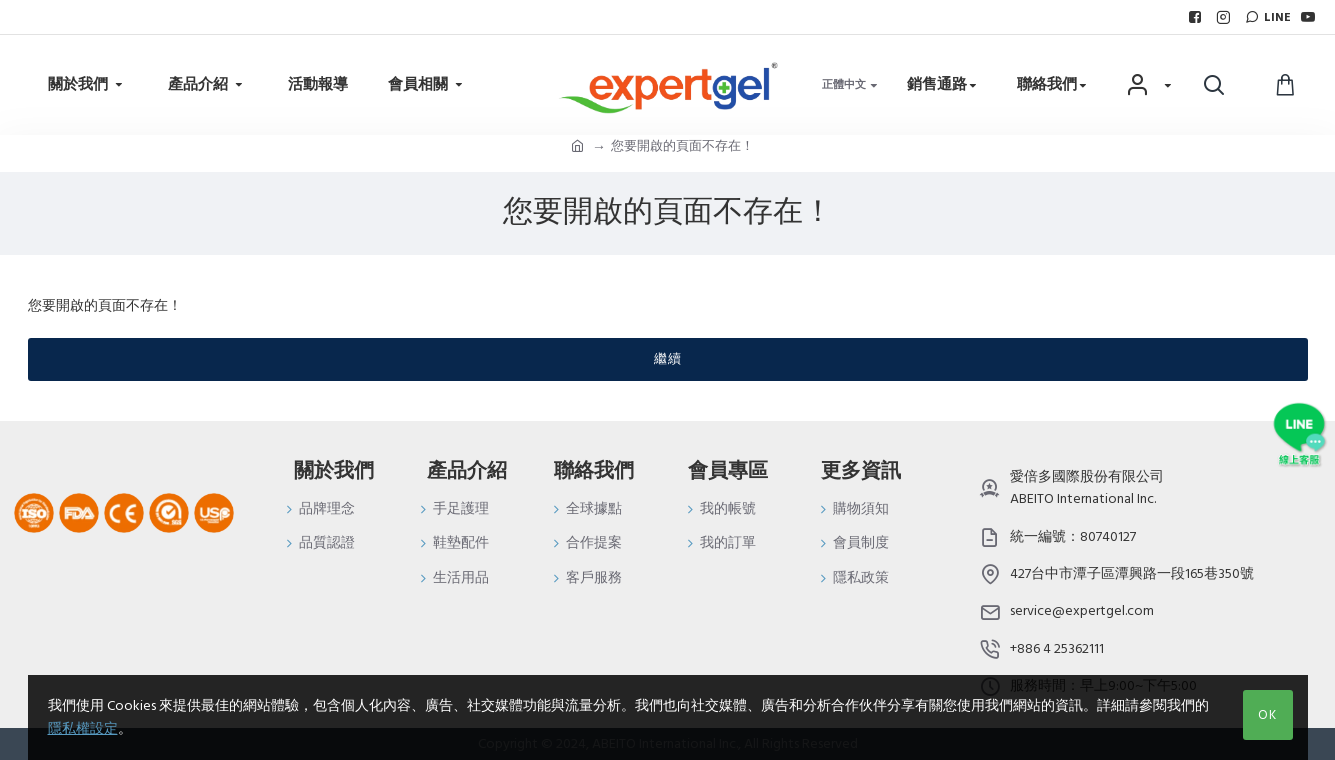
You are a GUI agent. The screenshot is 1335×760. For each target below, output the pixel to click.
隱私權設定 (83, 729)
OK (1267, 715)
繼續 (668, 359)
